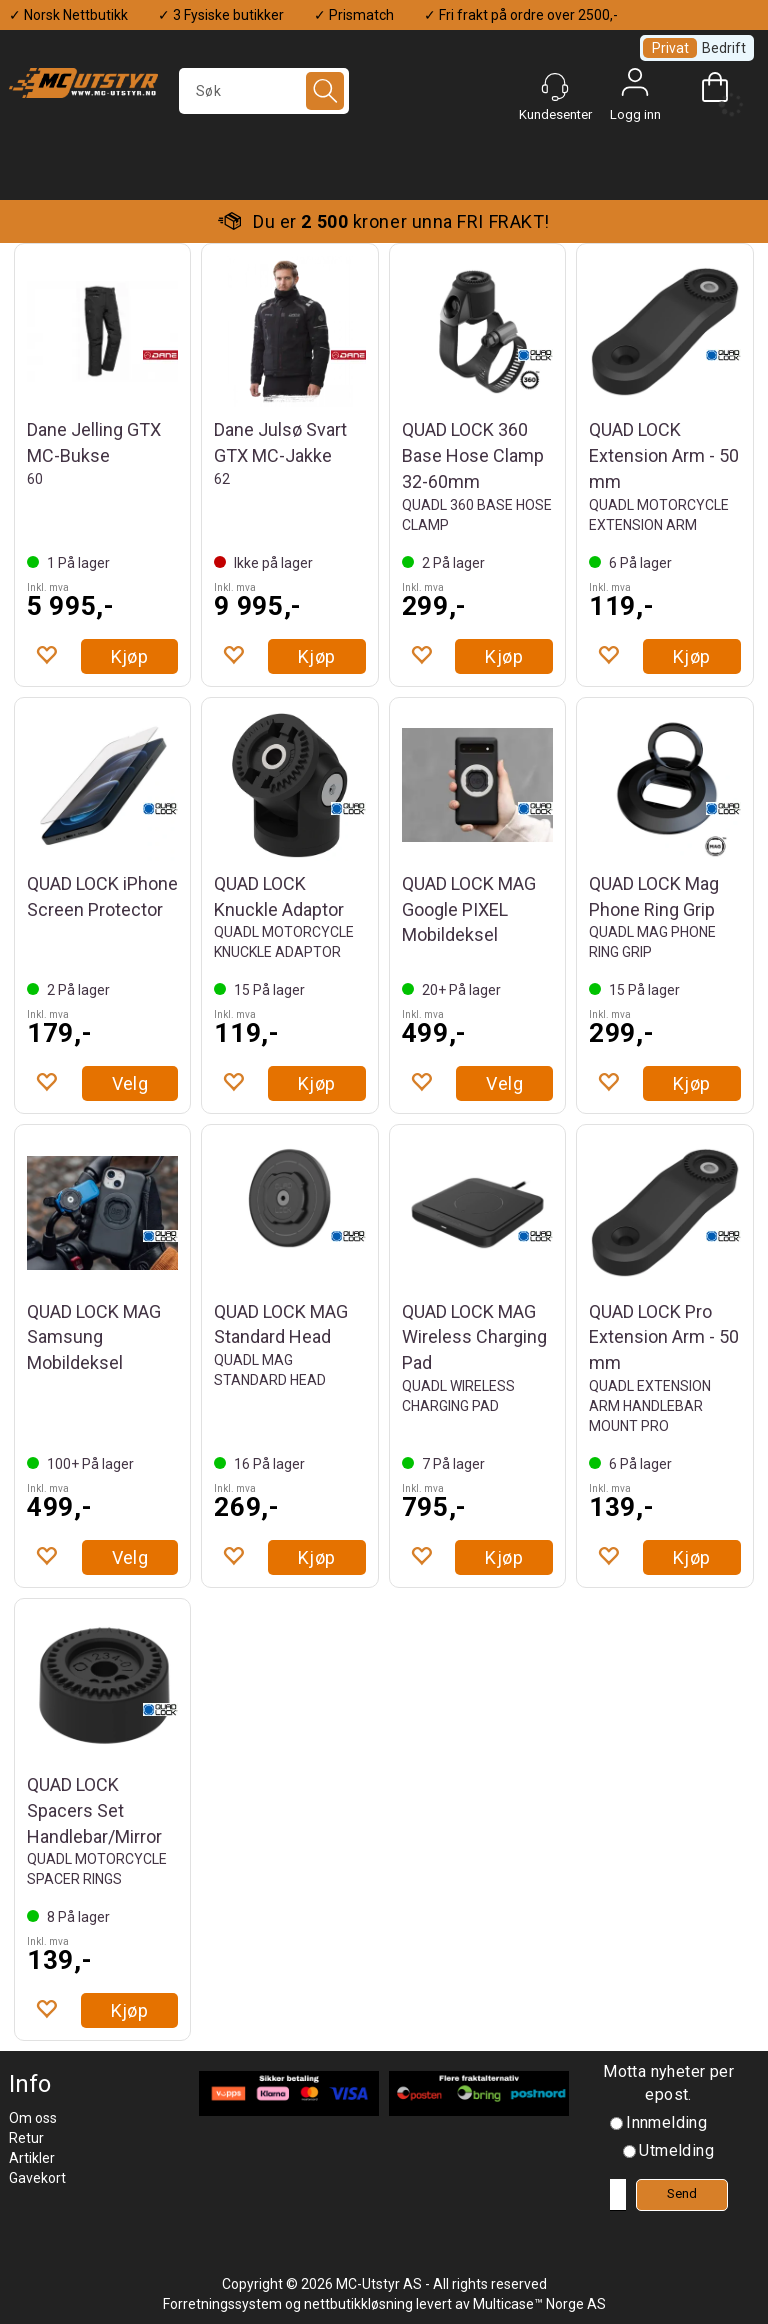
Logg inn (635, 87)
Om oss (33, 2118)
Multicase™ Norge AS (539, 2304)
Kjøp (130, 656)
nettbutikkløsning (358, 2304)
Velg (130, 1083)
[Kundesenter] (555, 87)
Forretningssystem (222, 2304)
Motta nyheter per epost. (668, 2083)
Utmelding (676, 2150)
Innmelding (666, 2122)
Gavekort (37, 2178)
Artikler (32, 2158)
